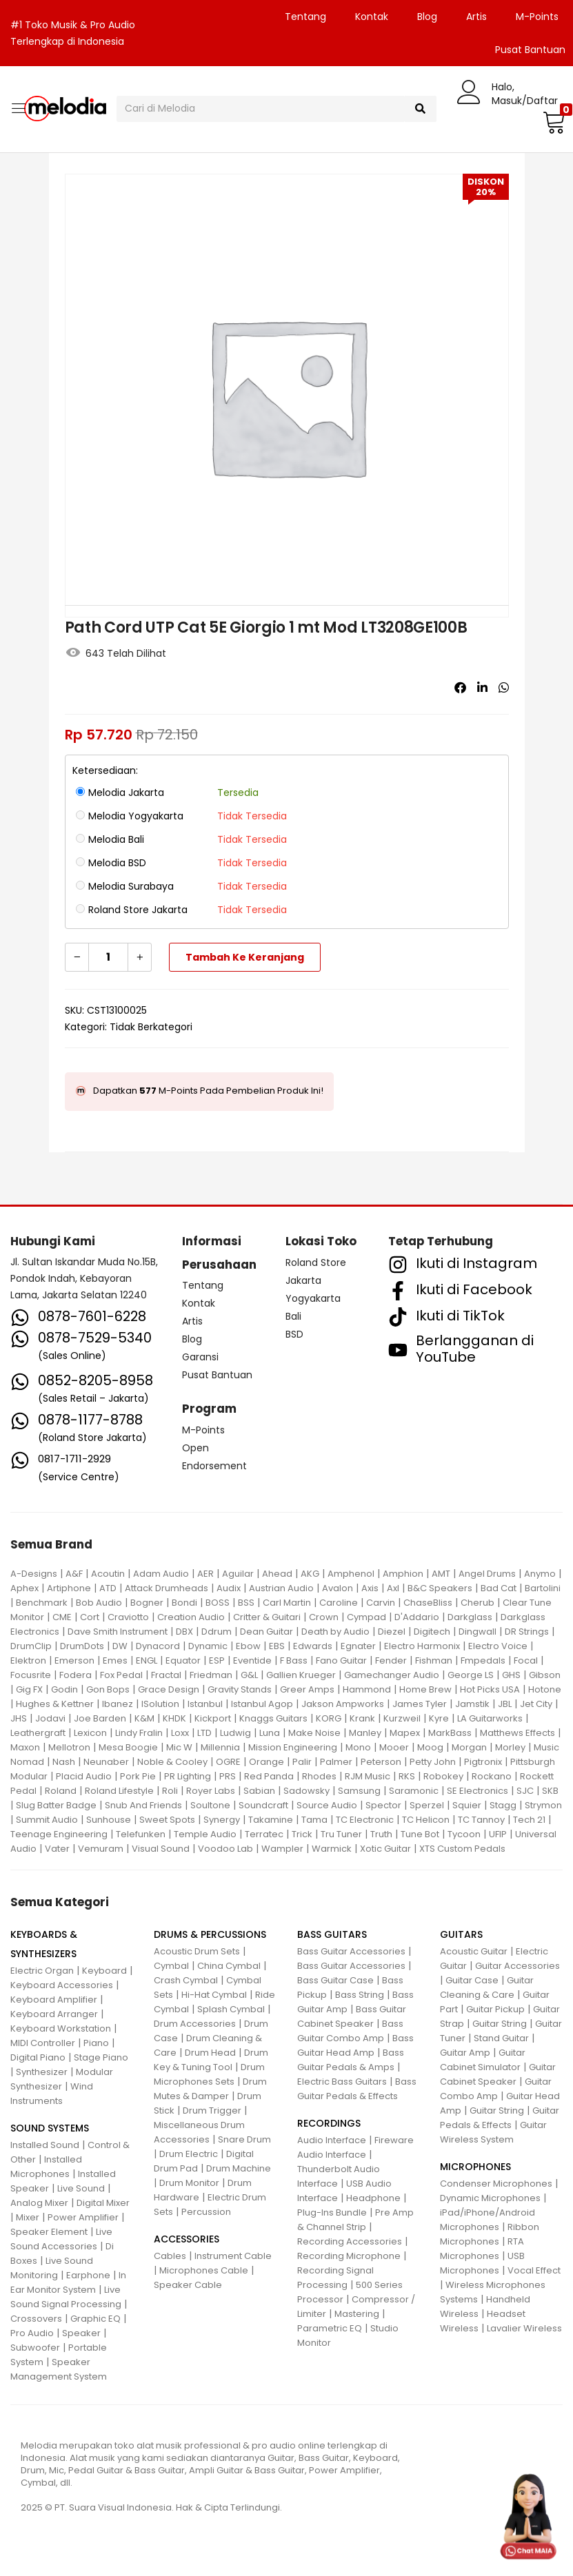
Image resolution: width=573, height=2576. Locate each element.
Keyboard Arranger (54, 2014)
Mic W (179, 1747)
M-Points (537, 16)
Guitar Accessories (517, 1965)
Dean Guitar (266, 1631)
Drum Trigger (212, 2110)
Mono (358, 1747)
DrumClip (31, 1646)
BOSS (217, 1602)
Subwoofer (35, 2347)
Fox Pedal (121, 1674)
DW (120, 1646)
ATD (108, 1588)
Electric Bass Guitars (342, 2081)
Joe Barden (100, 1718)
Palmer (336, 1761)
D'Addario (416, 1617)
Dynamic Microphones (490, 2198)
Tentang (305, 16)
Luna (269, 1732)
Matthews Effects (517, 1732)
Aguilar (238, 1573)
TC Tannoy (481, 1819)
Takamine (270, 1819)
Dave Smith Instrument (118, 1631)
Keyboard (104, 1970)
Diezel (391, 1631)
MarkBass (450, 1732)
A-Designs (33, 1573)
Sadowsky (306, 1790)
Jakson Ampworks (342, 1703)
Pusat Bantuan (217, 1375)
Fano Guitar (341, 1660)
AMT (441, 1573)
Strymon (543, 1805)
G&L (249, 1674)
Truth (381, 1834)
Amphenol (351, 1573)
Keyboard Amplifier (53, 1999)
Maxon (25, 1747)
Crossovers (36, 2318)
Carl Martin (287, 1602)
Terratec (264, 1834)
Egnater (358, 1646)
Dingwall (477, 1631)
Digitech (432, 1631)
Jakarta (303, 1280)
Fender (391, 1660)
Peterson (381, 1761)
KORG (328, 1718)
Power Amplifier (83, 2217)
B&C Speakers (440, 1588)
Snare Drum (244, 2139)
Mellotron (69, 1747)
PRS (227, 1776)
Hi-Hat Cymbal (214, 1994)
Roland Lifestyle (119, 1790)
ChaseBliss (427, 1602)
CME (62, 1617)
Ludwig (235, 1732)
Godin (64, 1689)
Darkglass (470, 1617)
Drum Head (210, 2052)
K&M (144, 1718)
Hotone (544, 1689)
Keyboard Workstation (60, 2028)
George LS (471, 1674)
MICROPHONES (475, 2167)
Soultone (210, 1805)
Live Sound (81, 2188)
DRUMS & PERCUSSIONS (210, 1934)
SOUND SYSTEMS (49, 2128)
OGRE (228, 1761)
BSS (246, 1602)
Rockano (492, 1776)
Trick (302, 1834)
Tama (314, 1819)
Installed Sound (44, 2144)
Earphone (88, 2275)
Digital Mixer (103, 2202)
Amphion (403, 1573)
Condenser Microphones (496, 2183)
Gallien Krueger (301, 1674)
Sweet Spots (167, 1819)
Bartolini (543, 1588)
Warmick (332, 1848)
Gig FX (29, 1689)
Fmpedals (483, 1660)
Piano (96, 2042)
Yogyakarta (313, 1298)
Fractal (166, 1674)
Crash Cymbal (186, 1980)
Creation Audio (191, 1617)
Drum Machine (238, 2168)
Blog (427, 16)
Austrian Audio (281, 1588)
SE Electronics (477, 1790)
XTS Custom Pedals (462, 1848)
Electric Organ (42, 1970)
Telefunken (140, 1834)
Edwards (312, 1646)
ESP (217, 1660)
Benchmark (42, 1602)
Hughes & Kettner (55, 1703)
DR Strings (527, 1631)
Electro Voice (497, 1646)
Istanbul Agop (262, 1703)
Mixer (27, 2217)
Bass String (359, 1994)
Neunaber (106, 1761)
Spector (383, 1805)
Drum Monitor (189, 2182)
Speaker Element (49, 2231)
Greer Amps (307, 1689)
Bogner (146, 1602)
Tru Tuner (341, 1834)
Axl (393, 1588)
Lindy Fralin (139, 1732)
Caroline (338, 1602)
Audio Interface (331, 2140)
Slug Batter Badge (56, 1805)
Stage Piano (101, 2057)
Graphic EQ (95, 2318)
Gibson (545, 1674)
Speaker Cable (188, 2284)
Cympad (366, 1617)
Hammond (367, 1689)
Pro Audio (32, 2333)
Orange (266, 1761)
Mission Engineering (292, 1747)
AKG (310, 1573)
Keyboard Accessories (61, 1985)
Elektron (28, 1660)
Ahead (277, 1573)
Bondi (184, 1602)
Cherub (477, 1602)
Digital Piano (38, 2057)
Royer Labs (210, 1790)
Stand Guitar (501, 2038)
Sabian (259, 1790)
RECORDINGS (329, 2123)
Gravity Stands (240, 1689)
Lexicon (90, 1732)
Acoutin (108, 1573)
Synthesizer (42, 2071)
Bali (293, 1316)
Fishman (433, 1660)
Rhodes (319, 1776)
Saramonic (414, 1790)
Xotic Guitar (385, 1848)
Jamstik (472, 1703)
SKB (550, 1790)
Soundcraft (263, 1805)
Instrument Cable (233, 2255)
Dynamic (208, 1646)
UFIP (498, 1834)
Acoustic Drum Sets (197, 1951)
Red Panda (269, 1776)
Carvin (380, 1602)
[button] (552, 122)
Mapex (405, 1732)
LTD (204, 1732)
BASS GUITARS (332, 1934)
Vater (57, 1848)
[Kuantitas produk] (108, 957)
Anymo (540, 1573)
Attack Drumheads (166, 1588)
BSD (294, 1334)
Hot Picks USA (490, 1689)
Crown (324, 1617)
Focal (526, 1660)
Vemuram (100, 1848)
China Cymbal (229, 1965)
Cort (89, 1617)
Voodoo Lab (225, 1848)
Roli (170, 1790)
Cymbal (171, 1965)
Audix (229, 1588)
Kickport (212, 1718)
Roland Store (315, 1262)
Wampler (282, 1848)
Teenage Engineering (59, 1834)
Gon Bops (108, 1689)
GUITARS (461, 1934)
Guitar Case (472, 1980)
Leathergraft (38, 1732)
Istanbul (205, 1703)
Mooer (394, 1747)
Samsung (359, 1790)
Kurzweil (402, 1718)
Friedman (211, 1674)
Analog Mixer (39, 2202)
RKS (407, 1776)
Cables (170, 2255)
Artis (476, 16)
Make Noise (314, 1732)
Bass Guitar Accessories (351, 1951)
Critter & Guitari (267, 1617)
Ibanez (117, 1703)
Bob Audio (99, 1602)
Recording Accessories (349, 2241)
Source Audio (326, 1805)
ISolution (160, 1703)
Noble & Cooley (172, 1761)
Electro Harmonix (422, 1646)
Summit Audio (47, 1819)
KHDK (174, 1718)
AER (205, 1573)
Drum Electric (188, 2153)
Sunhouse (108, 1819)
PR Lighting (187, 1776)
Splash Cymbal (231, 2009)
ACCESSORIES (186, 2239)
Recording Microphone (349, 2255)
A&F (74, 1573)
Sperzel (427, 1805)
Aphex (24, 1588)
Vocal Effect (534, 2270)
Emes (115, 1660)
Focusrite (30, 1674)
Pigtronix (483, 1761)
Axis (370, 1588)
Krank (362, 1718)
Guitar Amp (465, 2052)
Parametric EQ (329, 2328)
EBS (277, 1646)
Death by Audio (335, 1631)
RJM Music (367, 1776)
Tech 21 (529, 1819)
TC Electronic (365, 1819)
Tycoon (464, 1834)
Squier (466, 1805)
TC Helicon (426, 1819)
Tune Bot (420, 1834)
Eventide (252, 1660)
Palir (302, 1761)
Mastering (356, 2313)
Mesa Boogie (128, 1747)
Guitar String (499, 2023)
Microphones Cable (203, 2270)
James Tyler (419, 1703)
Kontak (371, 16)
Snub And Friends (143, 1805)
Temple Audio (205, 1834)
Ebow (248, 1646)
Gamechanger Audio (391, 1674)
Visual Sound (161, 1848)
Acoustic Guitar (473, 1951)
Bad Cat (498, 1588)
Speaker (81, 2333)
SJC (525, 1790)
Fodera (75, 1674)
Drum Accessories (195, 2023)
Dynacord (158, 1646)
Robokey (443, 1776)
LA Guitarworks (490, 1718)
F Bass (294, 1660)
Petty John (433, 1761)
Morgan (469, 1747)
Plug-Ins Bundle (332, 2212)
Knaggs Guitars (273, 1718)
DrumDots (82, 1646)
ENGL (146, 1660)
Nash (63, 1761)
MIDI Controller (42, 2042)
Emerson (74, 1660)
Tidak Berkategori (151, 1027)
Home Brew (425, 1689)
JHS (18, 1718)
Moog (430, 1747)
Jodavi (50, 1718)
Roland (61, 1790)
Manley (365, 1732)
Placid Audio (84, 1776)
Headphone (373, 2198)
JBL (505, 1703)
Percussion (206, 2211)
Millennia (220, 1747)
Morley (510, 1747)
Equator (183, 1660)
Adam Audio (161, 1573)
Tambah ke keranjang (244, 957)
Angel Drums (487, 1573)
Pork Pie (138, 1776)
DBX (184, 1631)
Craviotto (128, 1617)
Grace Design (168, 1689)
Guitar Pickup (495, 2009)
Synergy (221, 1819)
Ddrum (216, 1631)
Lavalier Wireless (524, 2328)
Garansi (200, 1357)
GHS (511, 1674)
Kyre (439, 1718)
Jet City (536, 1703)
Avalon (337, 1588)
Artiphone (69, 1588)
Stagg (503, 1805)
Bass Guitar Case (335, 1980)
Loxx (180, 1732)
